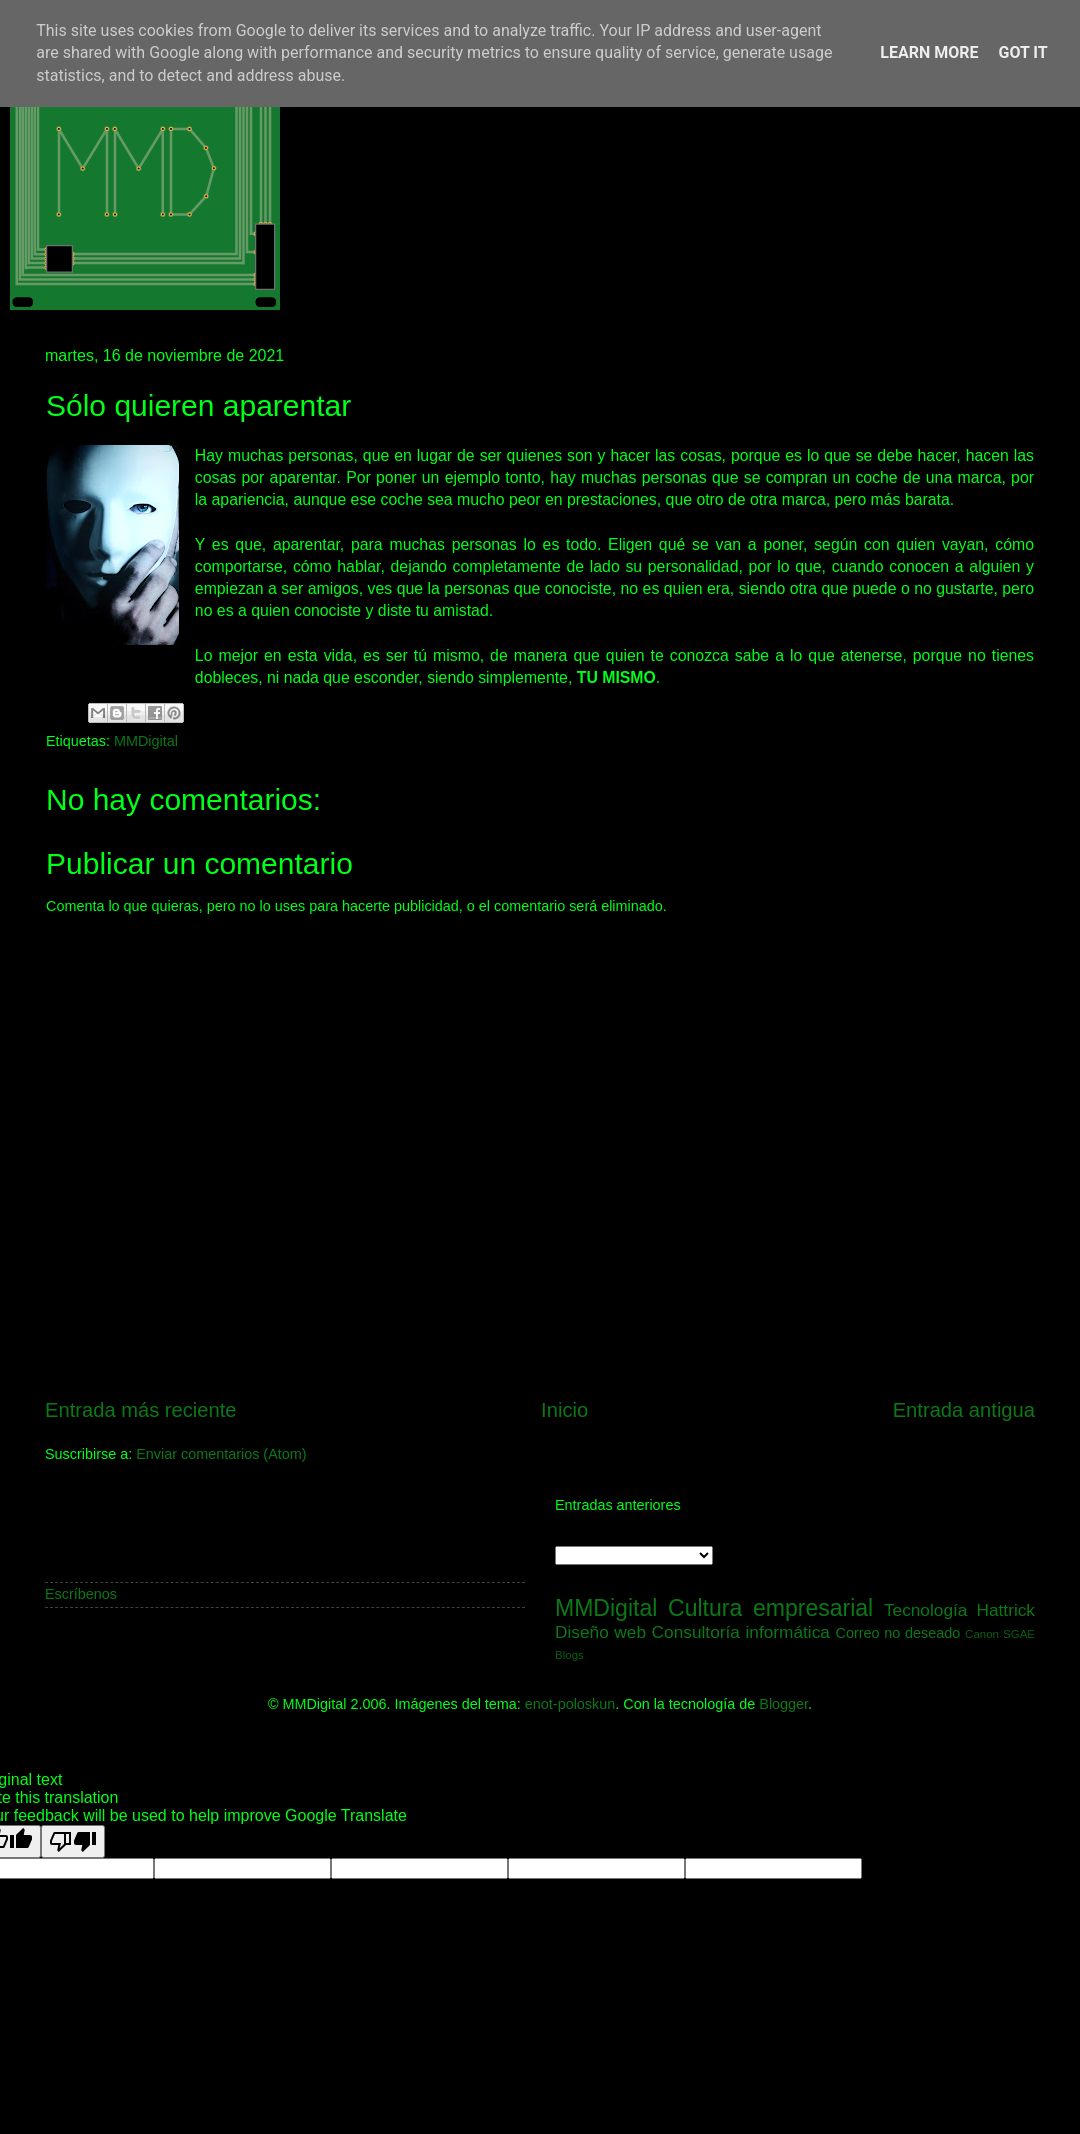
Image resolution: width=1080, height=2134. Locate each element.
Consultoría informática (741, 1632)
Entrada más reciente (141, 1410)
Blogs (569, 1655)
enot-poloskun (570, 1704)
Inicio (564, 1410)
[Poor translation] (73, 1841)
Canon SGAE (1000, 1634)
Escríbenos (81, 1594)
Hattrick (1005, 1610)
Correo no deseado (898, 1633)
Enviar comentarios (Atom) (221, 1454)
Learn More (929, 52)
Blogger (783, 1704)
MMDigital (146, 741)
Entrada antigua (964, 1410)
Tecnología (926, 1610)
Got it (1022, 52)
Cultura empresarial (770, 1608)
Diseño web (600, 1632)
